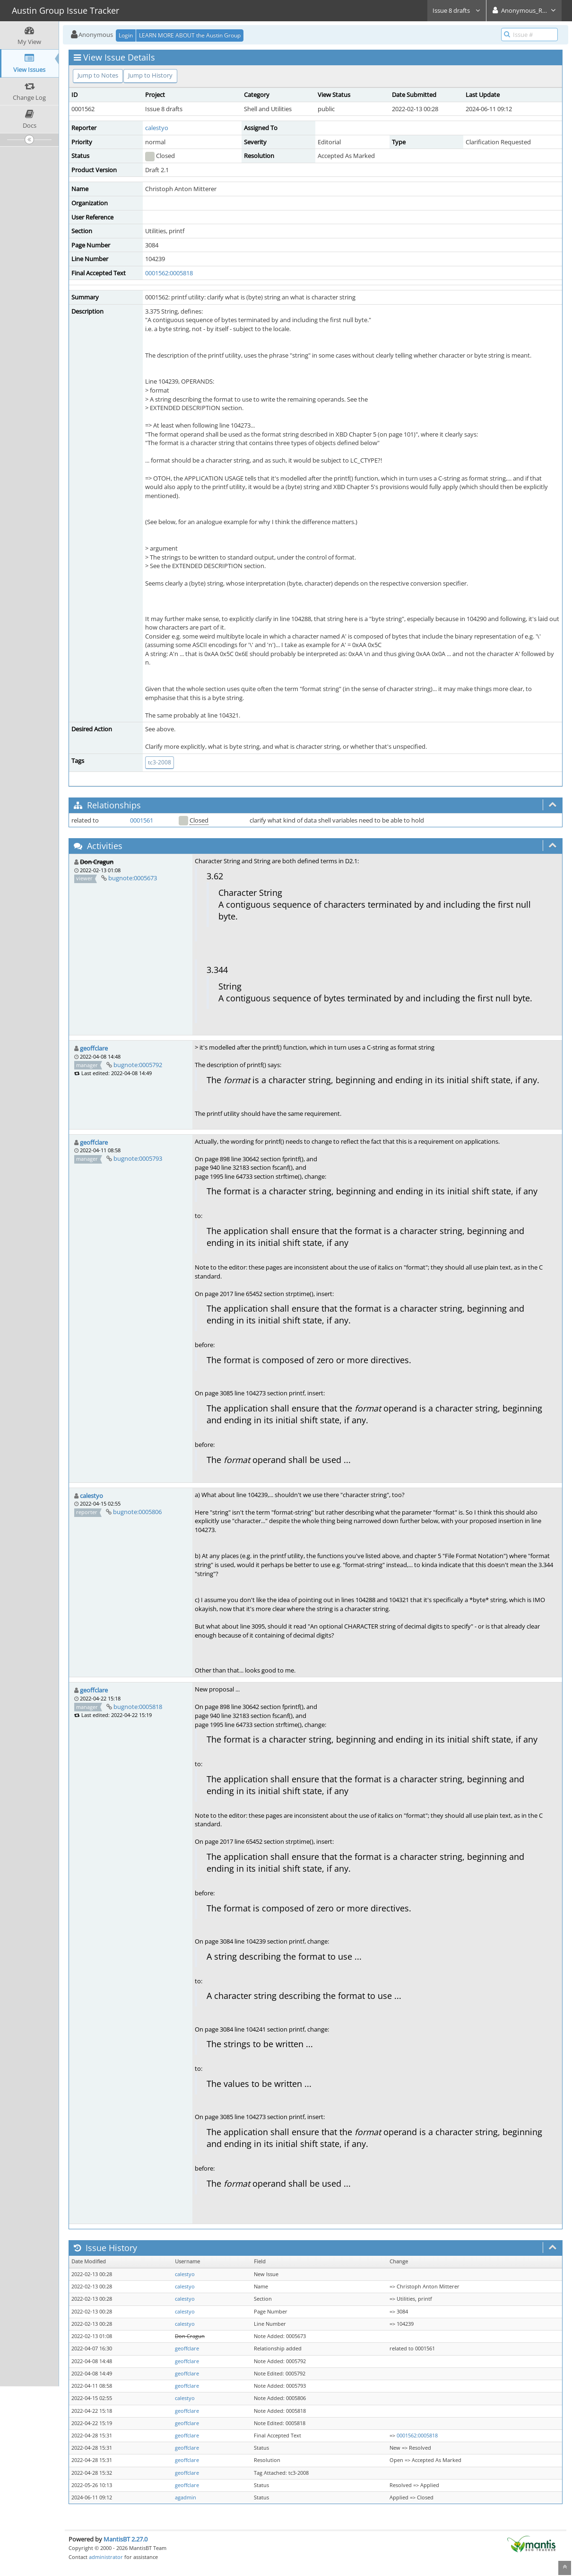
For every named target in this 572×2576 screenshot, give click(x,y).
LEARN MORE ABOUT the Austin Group (190, 35)
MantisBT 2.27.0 (125, 2539)
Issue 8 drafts (456, 10)
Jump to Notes (98, 75)
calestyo (156, 127)
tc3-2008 (159, 762)
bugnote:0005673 (132, 878)
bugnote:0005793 (137, 1158)
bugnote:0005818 (137, 1706)
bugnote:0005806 (137, 1511)
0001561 (141, 820)
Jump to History (150, 75)
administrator (106, 2556)
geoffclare (94, 1048)
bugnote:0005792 (137, 1064)
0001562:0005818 (169, 273)
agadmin (185, 2497)
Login (126, 35)
